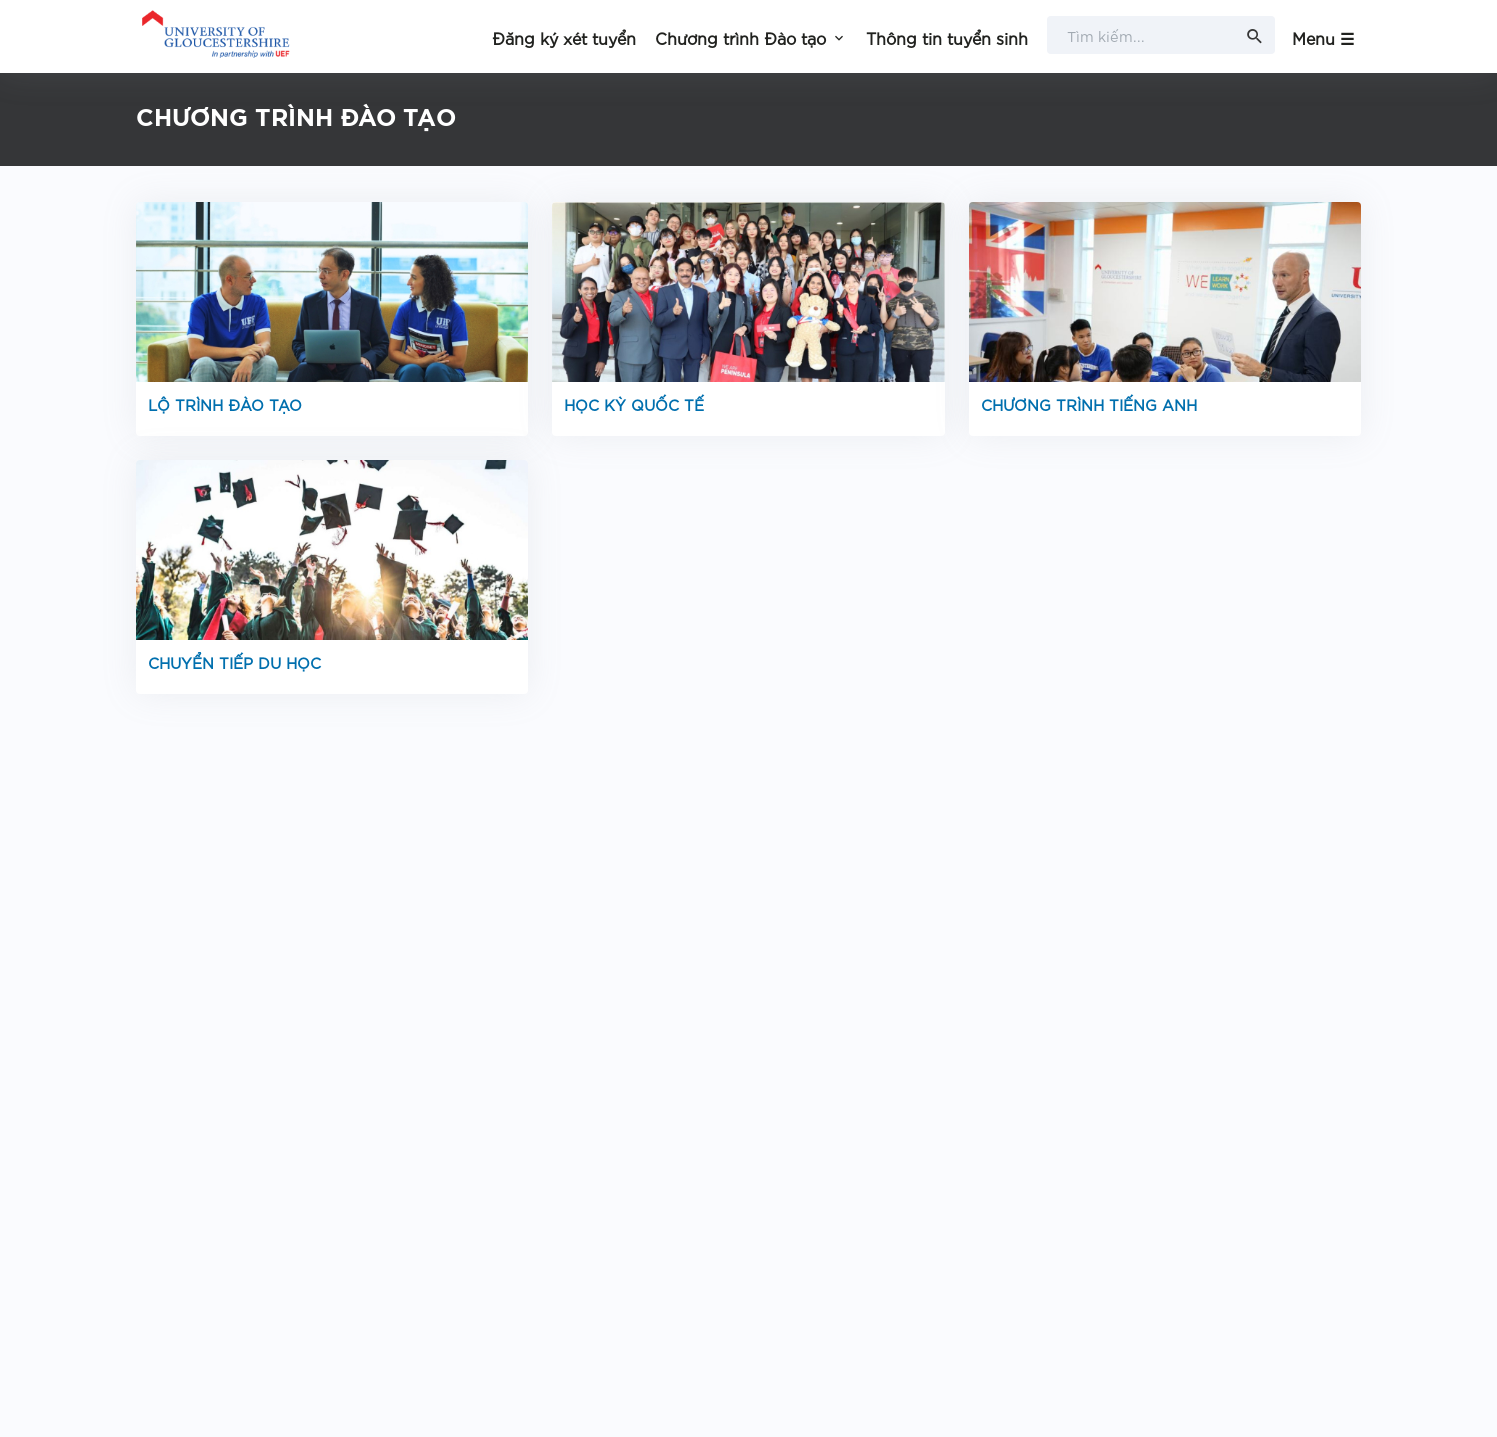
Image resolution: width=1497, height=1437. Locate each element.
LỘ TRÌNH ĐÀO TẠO (225, 404)
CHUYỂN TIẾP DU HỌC (234, 662)
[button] (751, 36)
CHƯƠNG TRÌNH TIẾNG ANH (1089, 404)
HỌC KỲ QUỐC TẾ (634, 404)
